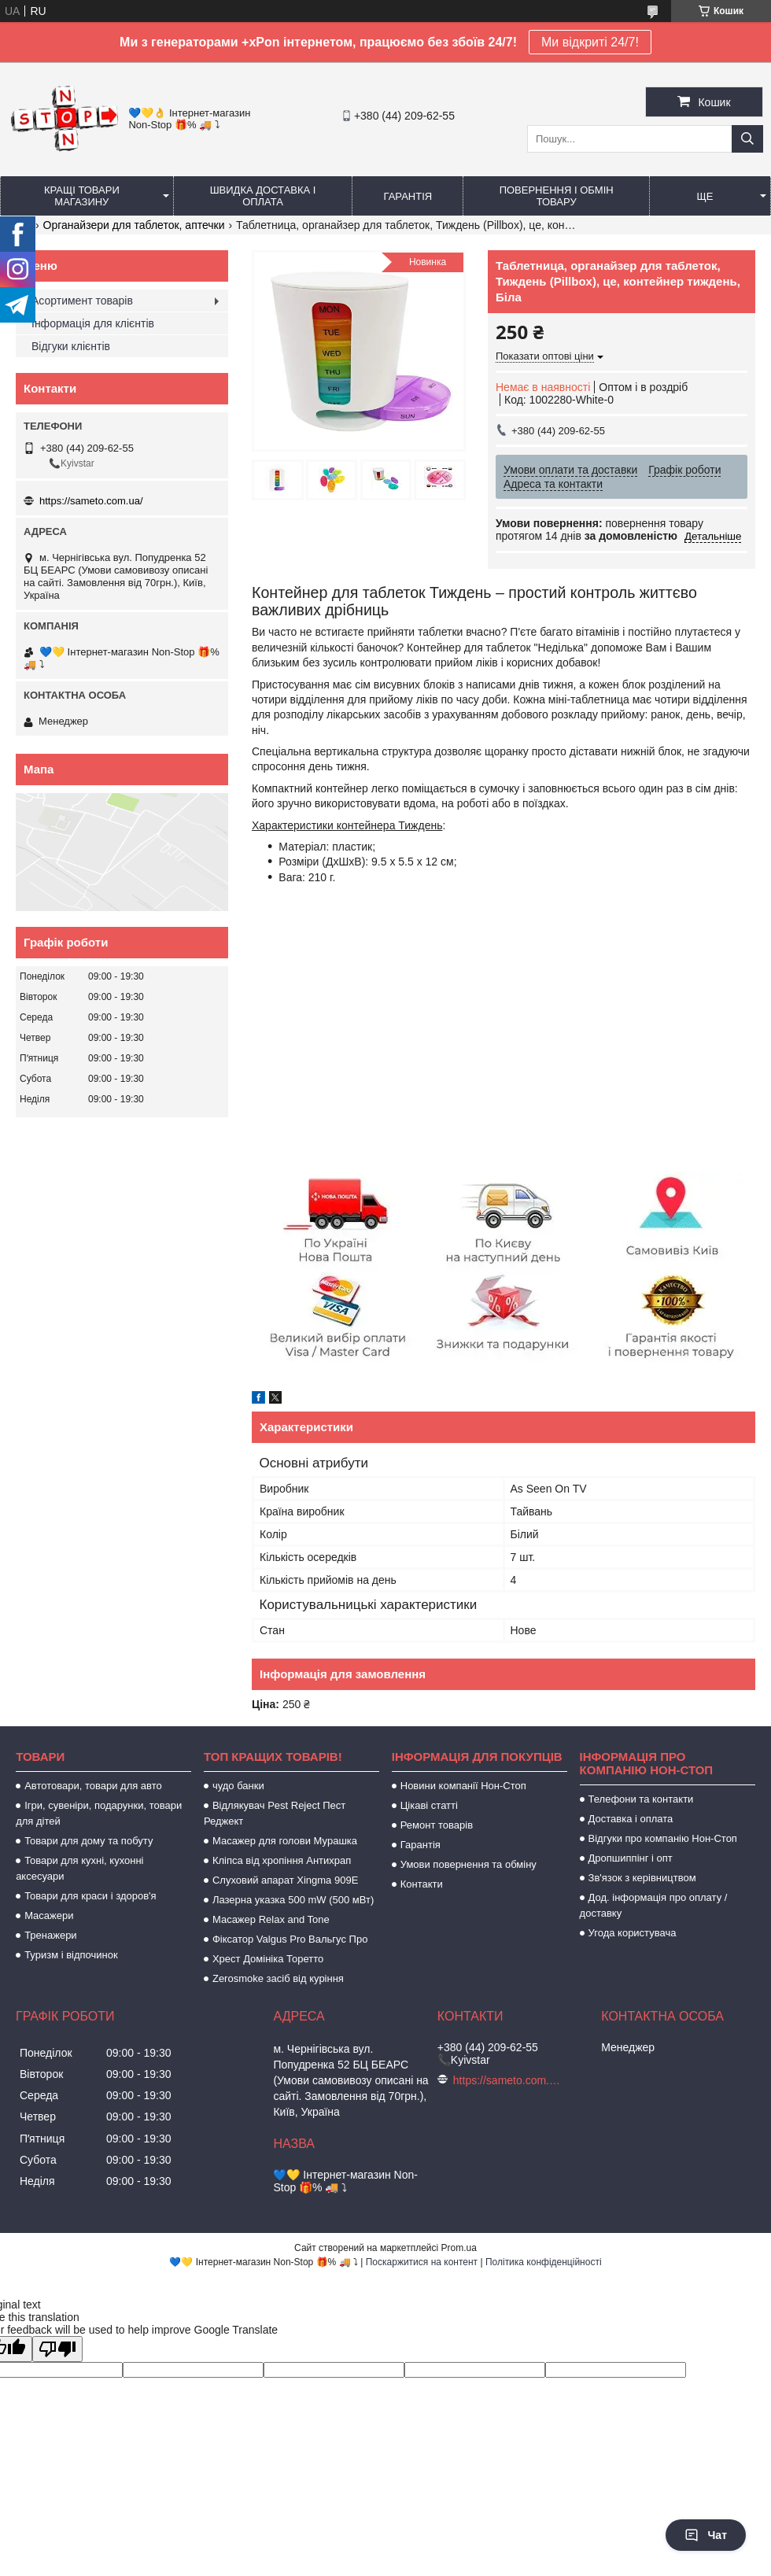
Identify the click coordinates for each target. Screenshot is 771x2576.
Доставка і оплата (630, 1819)
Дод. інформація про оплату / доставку (654, 1905)
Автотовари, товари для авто (93, 1786)
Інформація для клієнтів (92, 323)
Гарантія (408, 196)
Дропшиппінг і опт (630, 1858)
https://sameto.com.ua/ (91, 501)
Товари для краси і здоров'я (90, 1896)
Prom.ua (459, 2247)
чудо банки (238, 1786)
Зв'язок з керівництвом (642, 1878)
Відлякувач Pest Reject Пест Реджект (274, 1813)
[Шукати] (747, 139)
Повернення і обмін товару (557, 196)
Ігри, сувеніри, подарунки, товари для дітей (99, 1813)
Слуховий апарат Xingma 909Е (285, 1880)
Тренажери (50, 1935)
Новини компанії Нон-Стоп (463, 1786)
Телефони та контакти (641, 1799)
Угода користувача (632, 1933)
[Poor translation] (57, 2349)
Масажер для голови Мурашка (284, 1841)
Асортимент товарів (82, 300)
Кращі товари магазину (82, 196)
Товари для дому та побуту (88, 1841)
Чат (705, 2535)
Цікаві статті (429, 1805)
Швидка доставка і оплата (263, 196)
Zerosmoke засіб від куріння (278, 1978)
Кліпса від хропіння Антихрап (281, 1860)
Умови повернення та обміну (468, 1864)
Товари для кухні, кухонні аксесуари (79, 1868)
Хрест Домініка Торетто (267, 1959)
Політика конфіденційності (543, 2262)
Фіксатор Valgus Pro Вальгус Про (289, 1939)
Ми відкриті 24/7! (590, 42)
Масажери (48, 1915)
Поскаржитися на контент (422, 2262)
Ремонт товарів (436, 1825)
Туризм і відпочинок (71, 1955)
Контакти (421, 1884)
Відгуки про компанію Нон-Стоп (662, 1838)
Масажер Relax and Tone (271, 1919)
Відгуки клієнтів (70, 346)
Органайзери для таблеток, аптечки (134, 225)
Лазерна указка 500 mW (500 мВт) (293, 1900)
